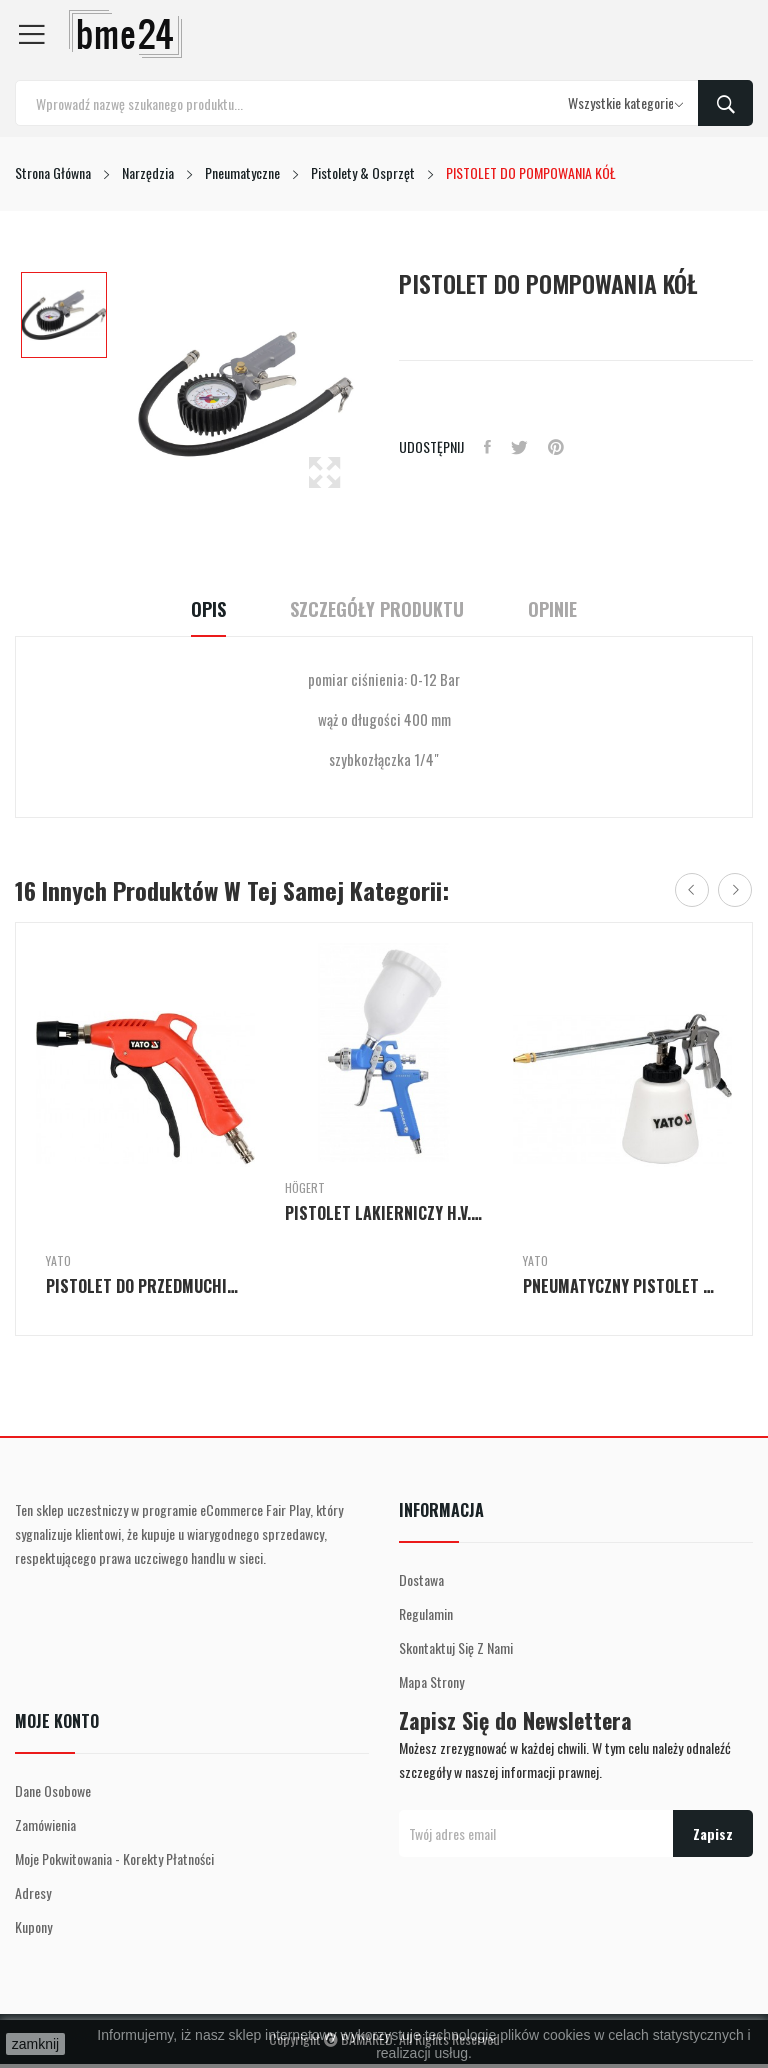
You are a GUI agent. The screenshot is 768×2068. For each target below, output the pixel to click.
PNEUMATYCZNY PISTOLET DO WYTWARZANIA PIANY (622, 1286)
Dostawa (421, 1579)
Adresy (33, 1892)
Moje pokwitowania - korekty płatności (114, 1858)
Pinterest (556, 447)
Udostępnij (487, 447)
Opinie (552, 609)
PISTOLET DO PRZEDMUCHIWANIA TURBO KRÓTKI (145, 1286)
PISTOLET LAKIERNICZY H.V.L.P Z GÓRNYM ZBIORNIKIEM (384, 1213)
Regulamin (426, 1613)
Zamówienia (45, 1824)
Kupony (33, 1926)
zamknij (35, 2044)
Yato (58, 1261)
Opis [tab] (208, 609)
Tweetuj (519, 447)
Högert (305, 1188)
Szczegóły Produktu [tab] (377, 609)
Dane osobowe (53, 1790)
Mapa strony (431, 1681)
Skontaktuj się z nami (456, 1647)
